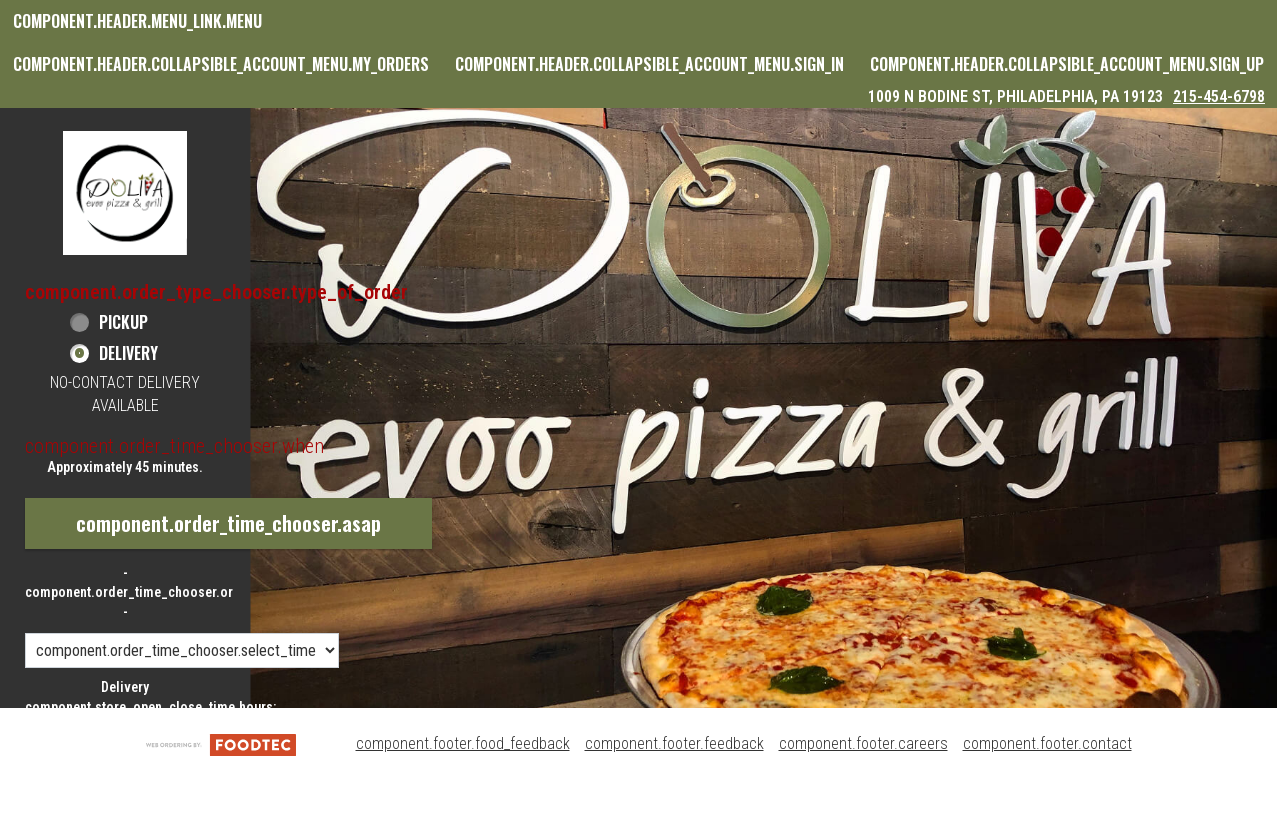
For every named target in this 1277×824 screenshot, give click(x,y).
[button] (125, 192)
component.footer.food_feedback (463, 743)
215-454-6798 (1219, 96)
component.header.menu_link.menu (137, 21)
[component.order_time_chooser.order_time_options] (182, 650)
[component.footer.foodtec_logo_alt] (221, 743)
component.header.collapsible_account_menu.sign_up (1067, 64)
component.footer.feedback (674, 743)
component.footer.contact (1047, 743)
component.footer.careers (863, 743)
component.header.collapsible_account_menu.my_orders (221, 64)
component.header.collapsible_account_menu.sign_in (649, 64)
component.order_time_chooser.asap (228, 523)
